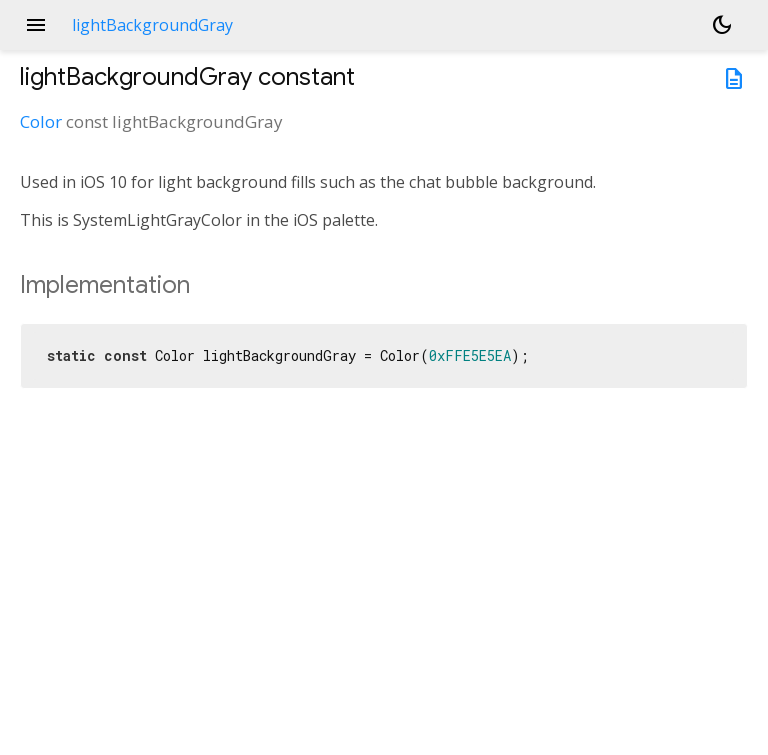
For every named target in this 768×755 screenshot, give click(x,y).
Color (41, 121)
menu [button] (36, 25)
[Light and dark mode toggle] (722, 25)
